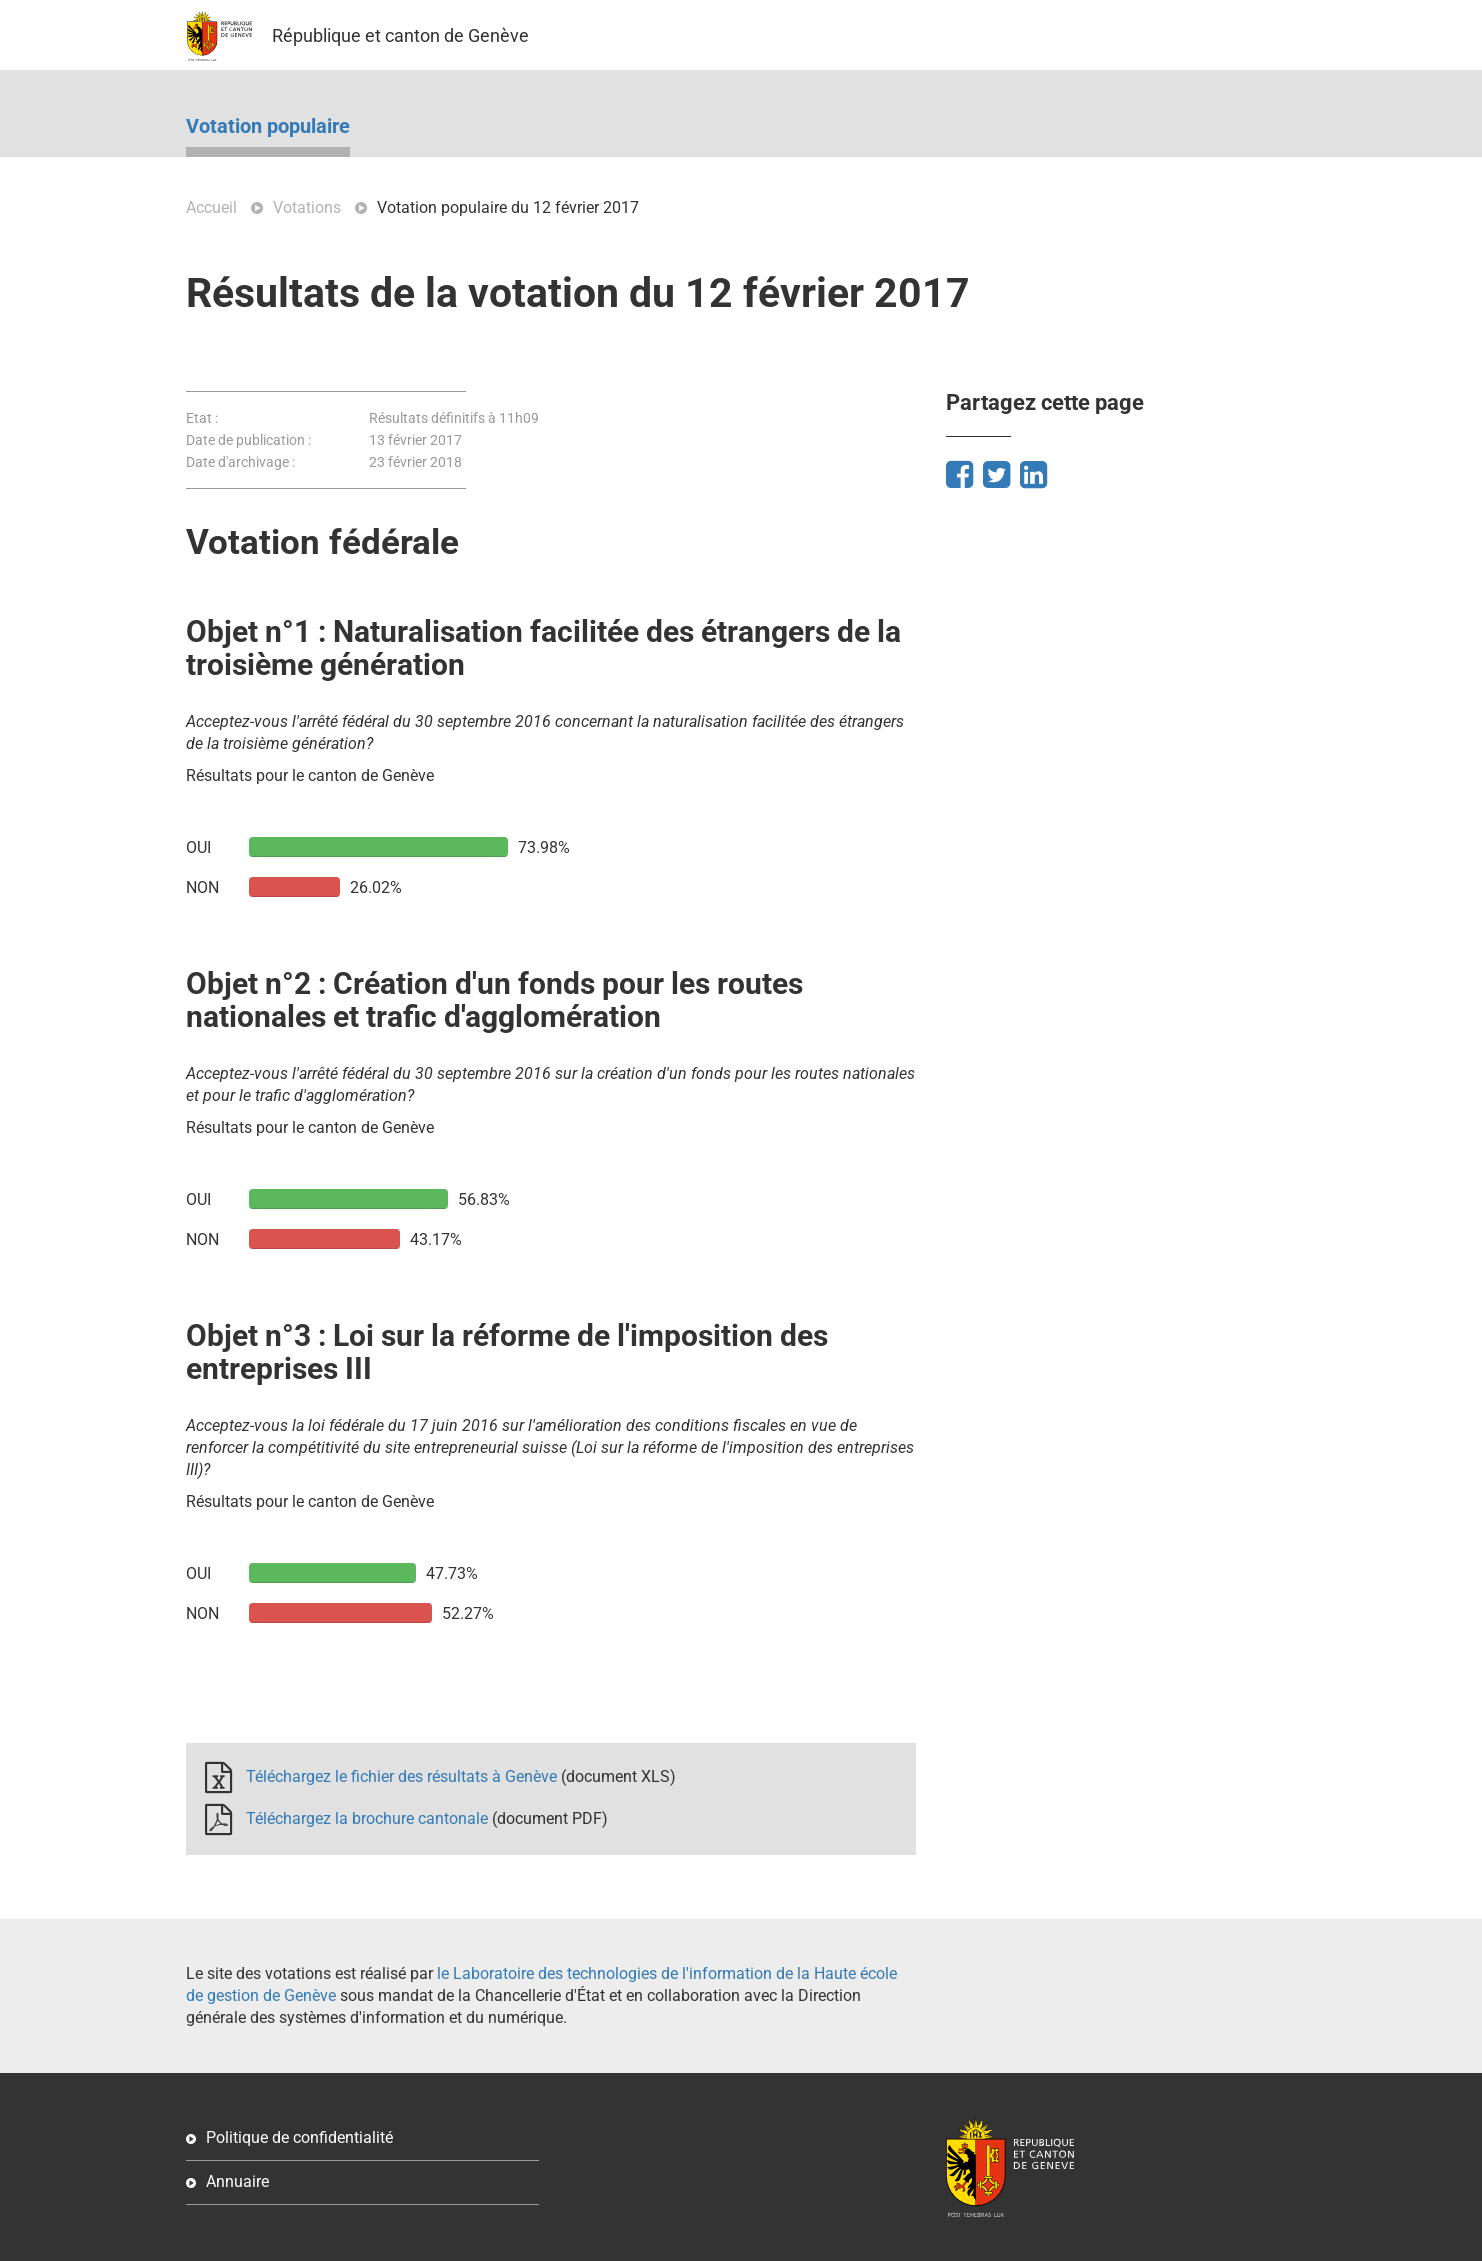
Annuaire (237, 2181)
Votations (307, 207)
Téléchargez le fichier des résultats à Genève (401, 1776)
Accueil (211, 207)
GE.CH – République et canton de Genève (219, 36)
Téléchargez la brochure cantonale (367, 1818)
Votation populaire (268, 126)
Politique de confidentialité (299, 2137)
